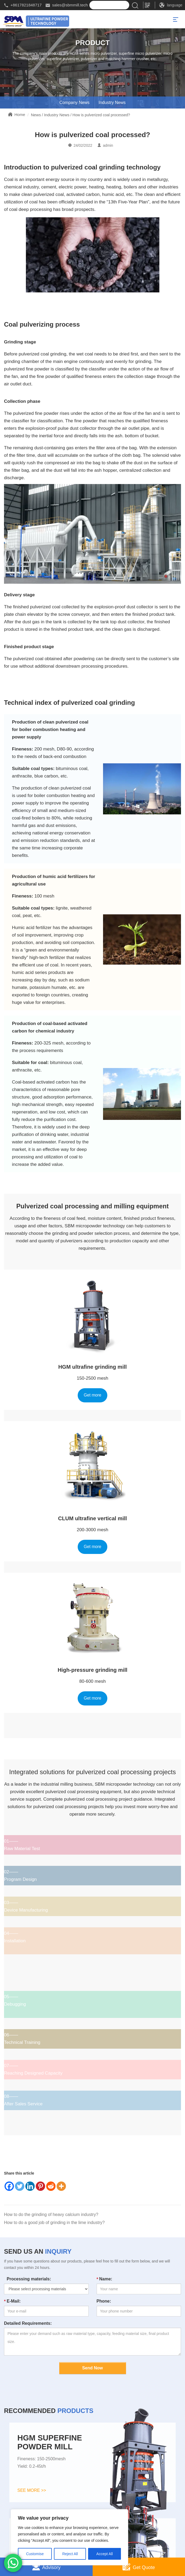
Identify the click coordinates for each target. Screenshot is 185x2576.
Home (19, 114)
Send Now (92, 2368)
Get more (92, 1395)
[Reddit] (51, 2186)
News (36, 115)
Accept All (104, 2554)
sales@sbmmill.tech (70, 5)
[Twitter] (19, 2186)
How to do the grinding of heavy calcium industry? (51, 2214)
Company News (74, 102)
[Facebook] (9, 2186)
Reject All (70, 2554)
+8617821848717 (26, 5)
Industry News (112, 102)
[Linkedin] (30, 2186)
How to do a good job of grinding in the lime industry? (54, 2222)
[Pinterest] (40, 2186)
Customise (35, 2554)
